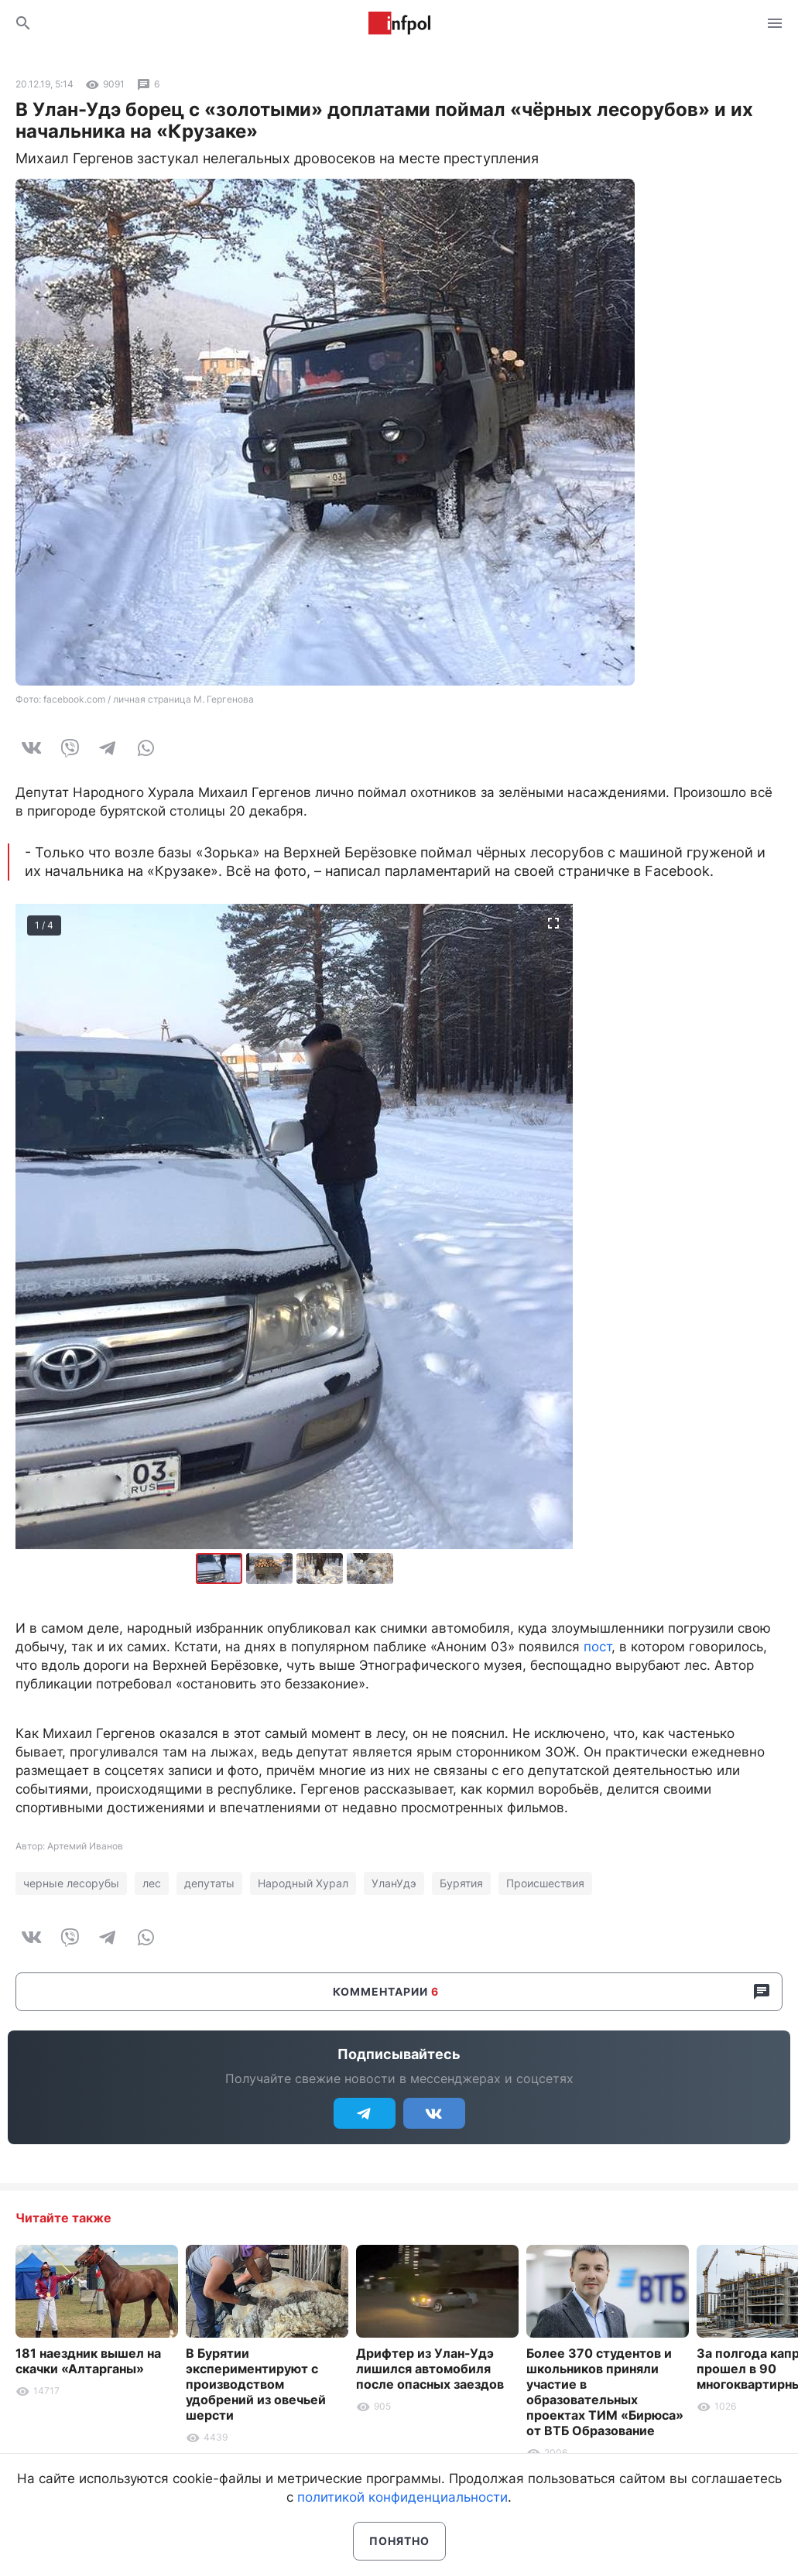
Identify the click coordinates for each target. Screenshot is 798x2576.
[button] (271, 1568)
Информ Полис (399, 23)
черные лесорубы (71, 1883)
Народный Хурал (303, 1883)
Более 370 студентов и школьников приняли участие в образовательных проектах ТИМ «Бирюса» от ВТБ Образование (604, 2391)
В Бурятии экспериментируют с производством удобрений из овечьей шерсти (256, 2384)
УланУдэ (394, 1883)
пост (597, 1646)
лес (151, 1883)
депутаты (209, 1883)
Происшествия (545, 1883)
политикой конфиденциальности (402, 2497)
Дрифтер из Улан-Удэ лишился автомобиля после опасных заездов (430, 2368)
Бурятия (461, 1883)
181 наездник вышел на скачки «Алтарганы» (88, 2360)
